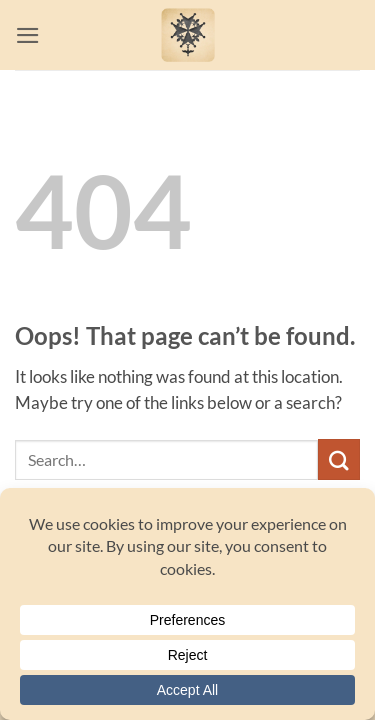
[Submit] (339, 459)
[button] (28, 35)
